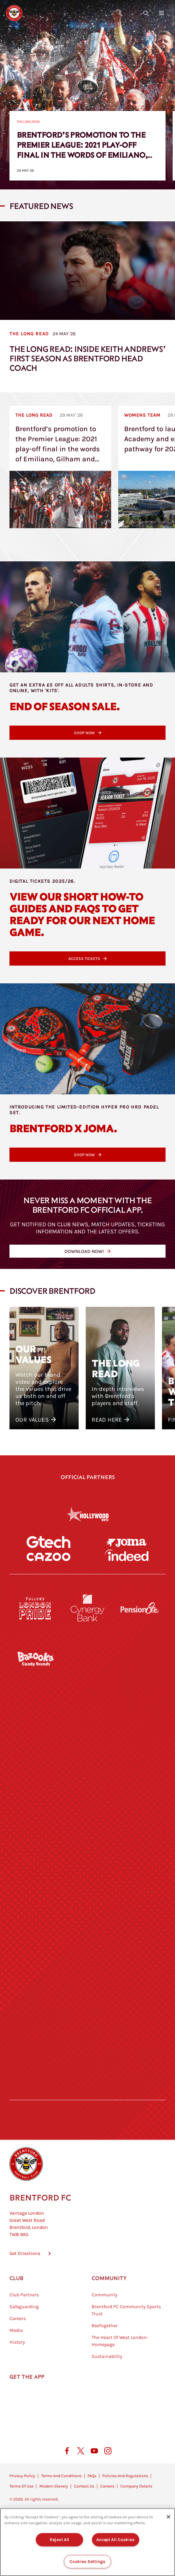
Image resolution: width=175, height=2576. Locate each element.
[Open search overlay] (146, 13)
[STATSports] (35, 1825)
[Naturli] (87, 1927)
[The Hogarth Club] (35, 2079)
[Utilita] (35, 1927)
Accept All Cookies (115, 2539)
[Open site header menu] (161, 13)
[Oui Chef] (139, 1978)
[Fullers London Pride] (35, 1672)
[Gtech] (48, 1574)
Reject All (59, 2539)
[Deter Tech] (35, 1774)
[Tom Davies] (139, 2028)
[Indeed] (126, 1603)
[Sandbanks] (35, 2028)
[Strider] (87, 1774)
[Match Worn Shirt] (87, 1978)
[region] (87, 2542)
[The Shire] (87, 2028)
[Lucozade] (139, 2079)
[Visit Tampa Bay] (87, 1876)
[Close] (168, 2516)
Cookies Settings (87, 2561)
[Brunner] (35, 1978)
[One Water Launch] (139, 1927)
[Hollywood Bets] (87, 1514)
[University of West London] (35, 1876)
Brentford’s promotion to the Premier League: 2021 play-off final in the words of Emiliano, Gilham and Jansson (82, 149)
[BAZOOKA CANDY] (35, 1723)
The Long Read (28, 122)
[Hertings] (139, 1723)
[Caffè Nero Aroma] (87, 2130)
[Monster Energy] (87, 1723)
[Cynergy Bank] (87, 1672)
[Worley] (87, 1825)
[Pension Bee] (139, 1672)
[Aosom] (139, 1774)
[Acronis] (139, 1825)
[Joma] (126, 1558)
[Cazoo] (48, 1603)
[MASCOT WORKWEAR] (139, 1876)
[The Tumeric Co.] (87, 2079)
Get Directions (24, 2317)
